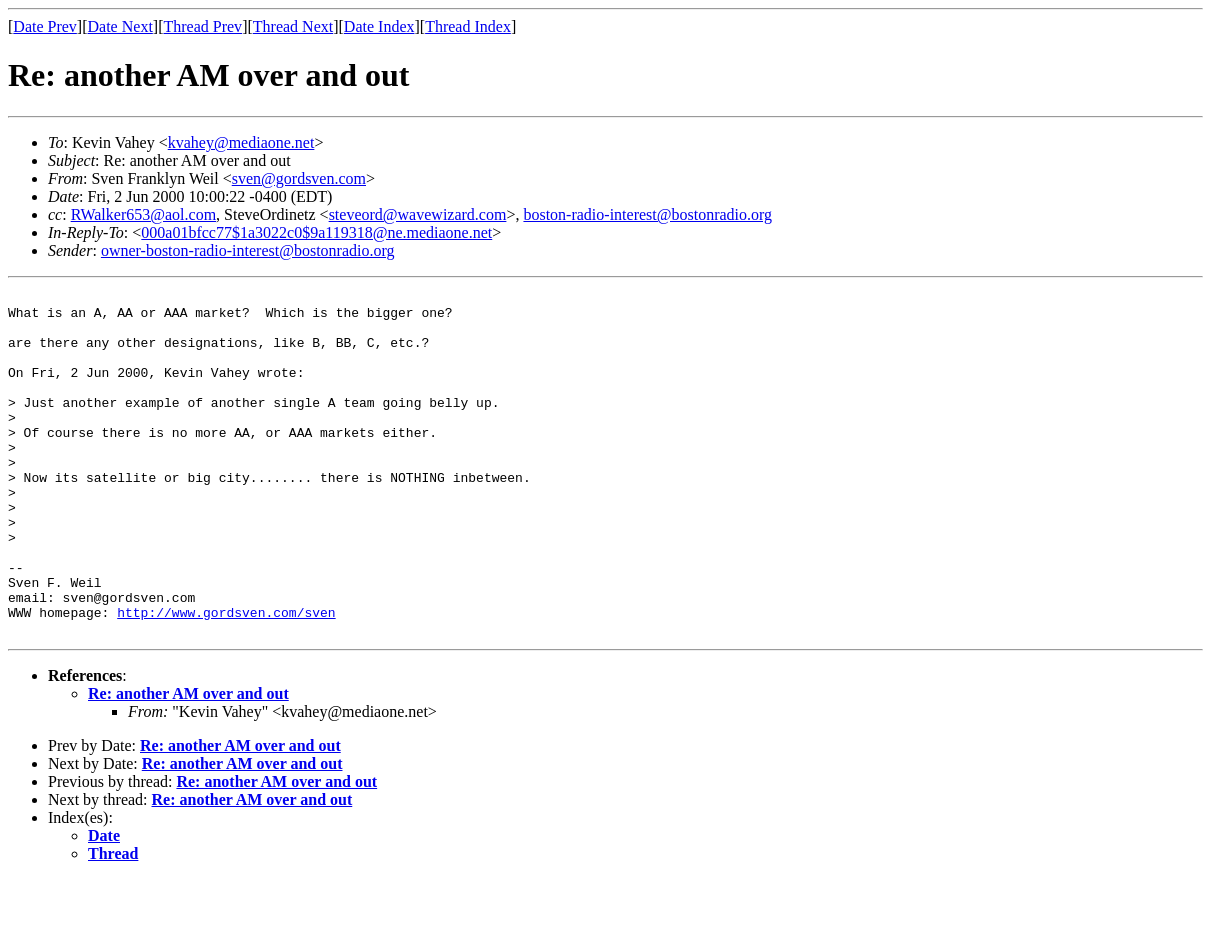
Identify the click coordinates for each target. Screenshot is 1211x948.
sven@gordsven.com (299, 178)
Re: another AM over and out (188, 762)
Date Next (120, 26)
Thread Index (468, 26)
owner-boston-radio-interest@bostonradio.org (248, 250)
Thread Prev (202, 26)
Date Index (379, 26)
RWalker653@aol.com (143, 214)
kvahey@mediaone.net (241, 142)
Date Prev (45, 26)
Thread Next (293, 26)
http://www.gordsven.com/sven (226, 678)
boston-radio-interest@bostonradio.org (647, 214)
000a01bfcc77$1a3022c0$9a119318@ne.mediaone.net (316, 232)
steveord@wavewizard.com (418, 214)
